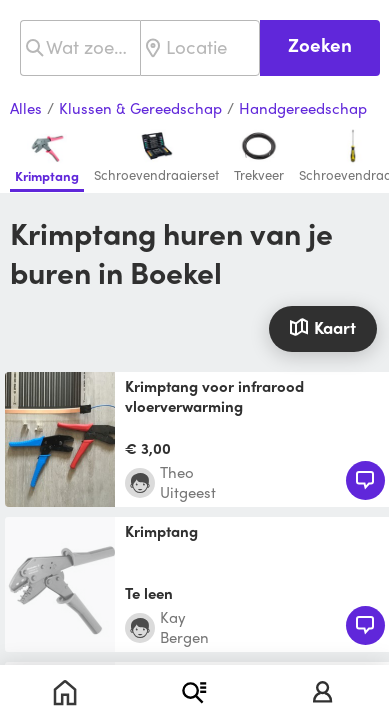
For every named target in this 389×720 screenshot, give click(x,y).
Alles (26, 109)
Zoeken (320, 44)
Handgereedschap (303, 109)
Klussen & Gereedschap (140, 109)
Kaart (322, 327)
